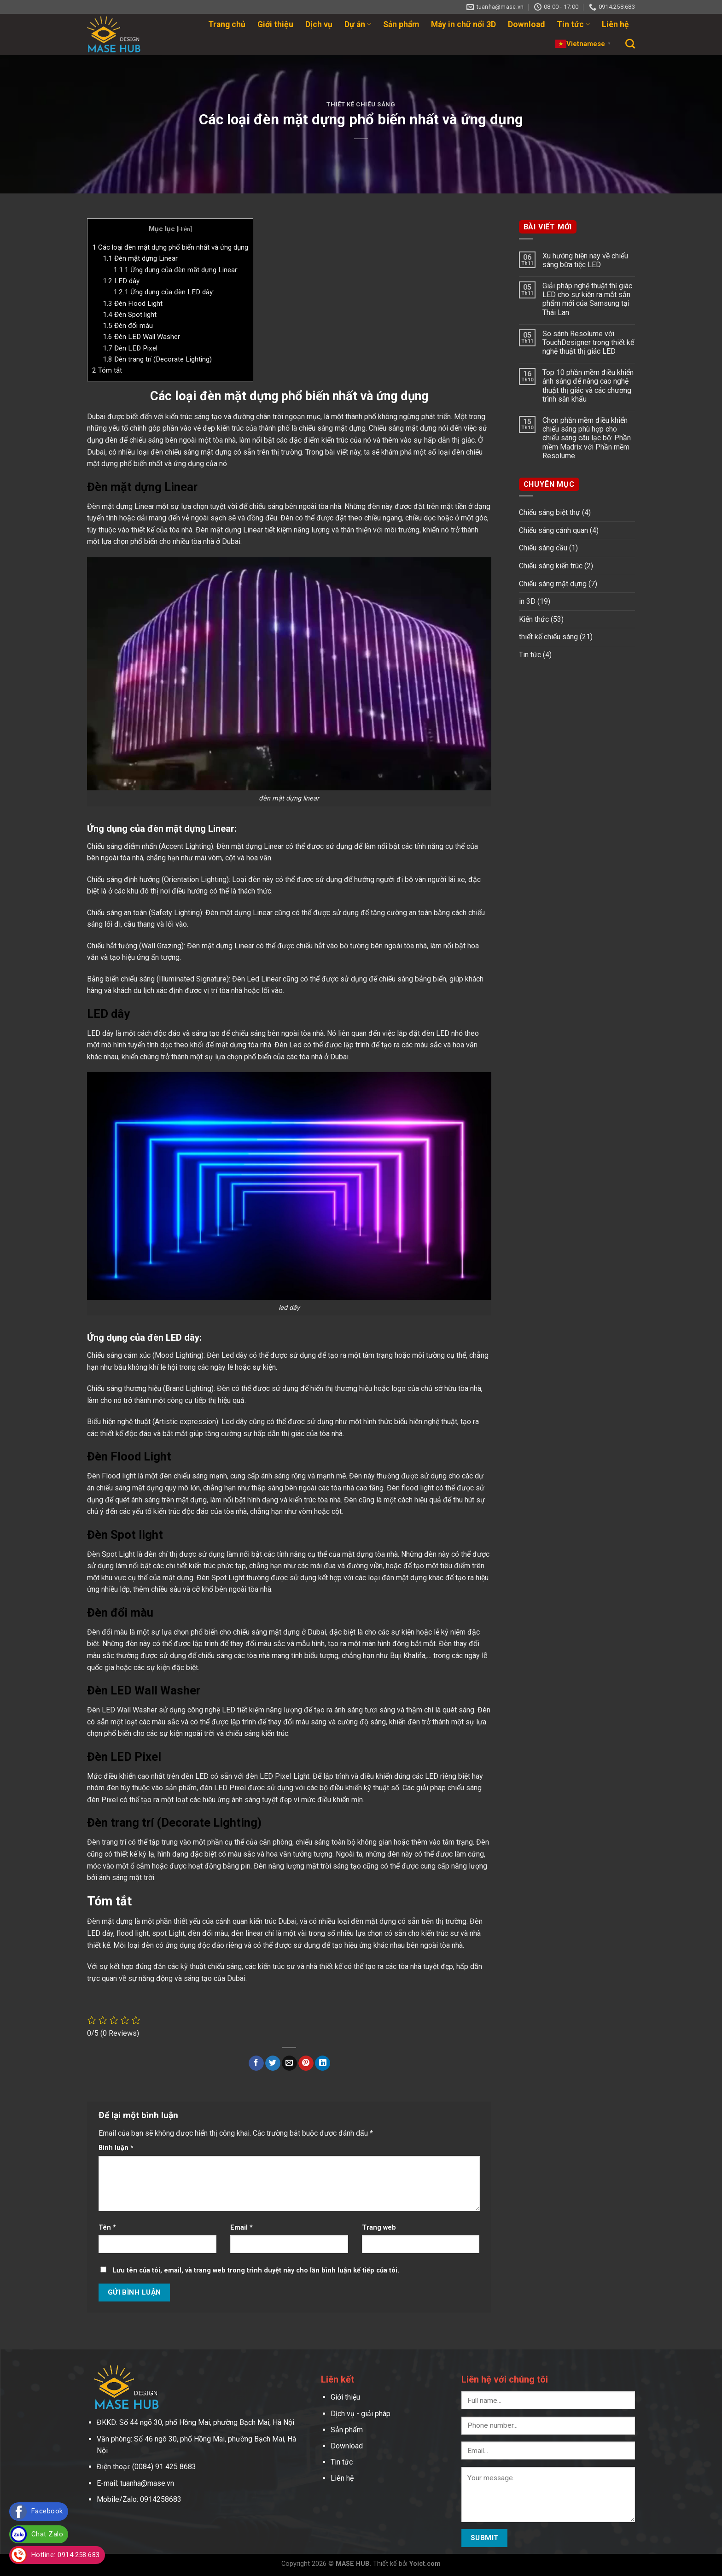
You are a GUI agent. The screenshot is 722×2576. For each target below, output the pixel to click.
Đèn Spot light (130, 314)
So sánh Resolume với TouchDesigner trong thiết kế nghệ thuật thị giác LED (588, 342)
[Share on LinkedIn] (322, 2063)
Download (526, 24)
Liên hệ (615, 24)
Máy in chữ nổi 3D (463, 24)
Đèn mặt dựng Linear (140, 258)
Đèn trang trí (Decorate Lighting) (157, 359)
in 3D (527, 601)
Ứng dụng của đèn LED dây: (163, 292)
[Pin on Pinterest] (306, 2063)
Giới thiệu (275, 24)
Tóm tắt (107, 370)
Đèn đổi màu (128, 325)
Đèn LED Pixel (130, 348)
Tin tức (573, 24)
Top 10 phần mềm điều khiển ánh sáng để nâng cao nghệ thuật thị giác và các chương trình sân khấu (588, 385)
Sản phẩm (401, 24)
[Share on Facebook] (256, 2063)
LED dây (121, 281)
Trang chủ (226, 24)
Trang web (379, 2227)
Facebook (47, 2511)
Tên (107, 2227)
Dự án (357, 24)
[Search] (630, 43)
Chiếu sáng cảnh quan (553, 530)
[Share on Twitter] (272, 2063)
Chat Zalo (47, 2534)
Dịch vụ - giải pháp (360, 2413)
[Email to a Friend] (289, 2063)
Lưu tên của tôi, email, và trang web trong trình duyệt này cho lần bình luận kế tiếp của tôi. (256, 2270)
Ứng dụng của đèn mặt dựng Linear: (176, 270)
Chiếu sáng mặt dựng (553, 583)
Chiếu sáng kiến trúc (550, 565)
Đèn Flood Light (133, 303)
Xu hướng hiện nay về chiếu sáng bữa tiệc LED (585, 260)
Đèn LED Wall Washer (141, 337)
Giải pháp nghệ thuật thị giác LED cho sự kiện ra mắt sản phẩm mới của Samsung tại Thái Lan (587, 299)
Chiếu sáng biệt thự (549, 512)
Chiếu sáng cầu (543, 547)
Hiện (184, 229)
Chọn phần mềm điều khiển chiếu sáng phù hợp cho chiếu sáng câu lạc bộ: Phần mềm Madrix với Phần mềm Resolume (586, 438)
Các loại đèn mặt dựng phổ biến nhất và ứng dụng (170, 247)
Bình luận (116, 2148)
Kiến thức (534, 619)
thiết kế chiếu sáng (360, 104)
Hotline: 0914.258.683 (65, 2555)
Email (241, 2227)
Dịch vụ (318, 24)
